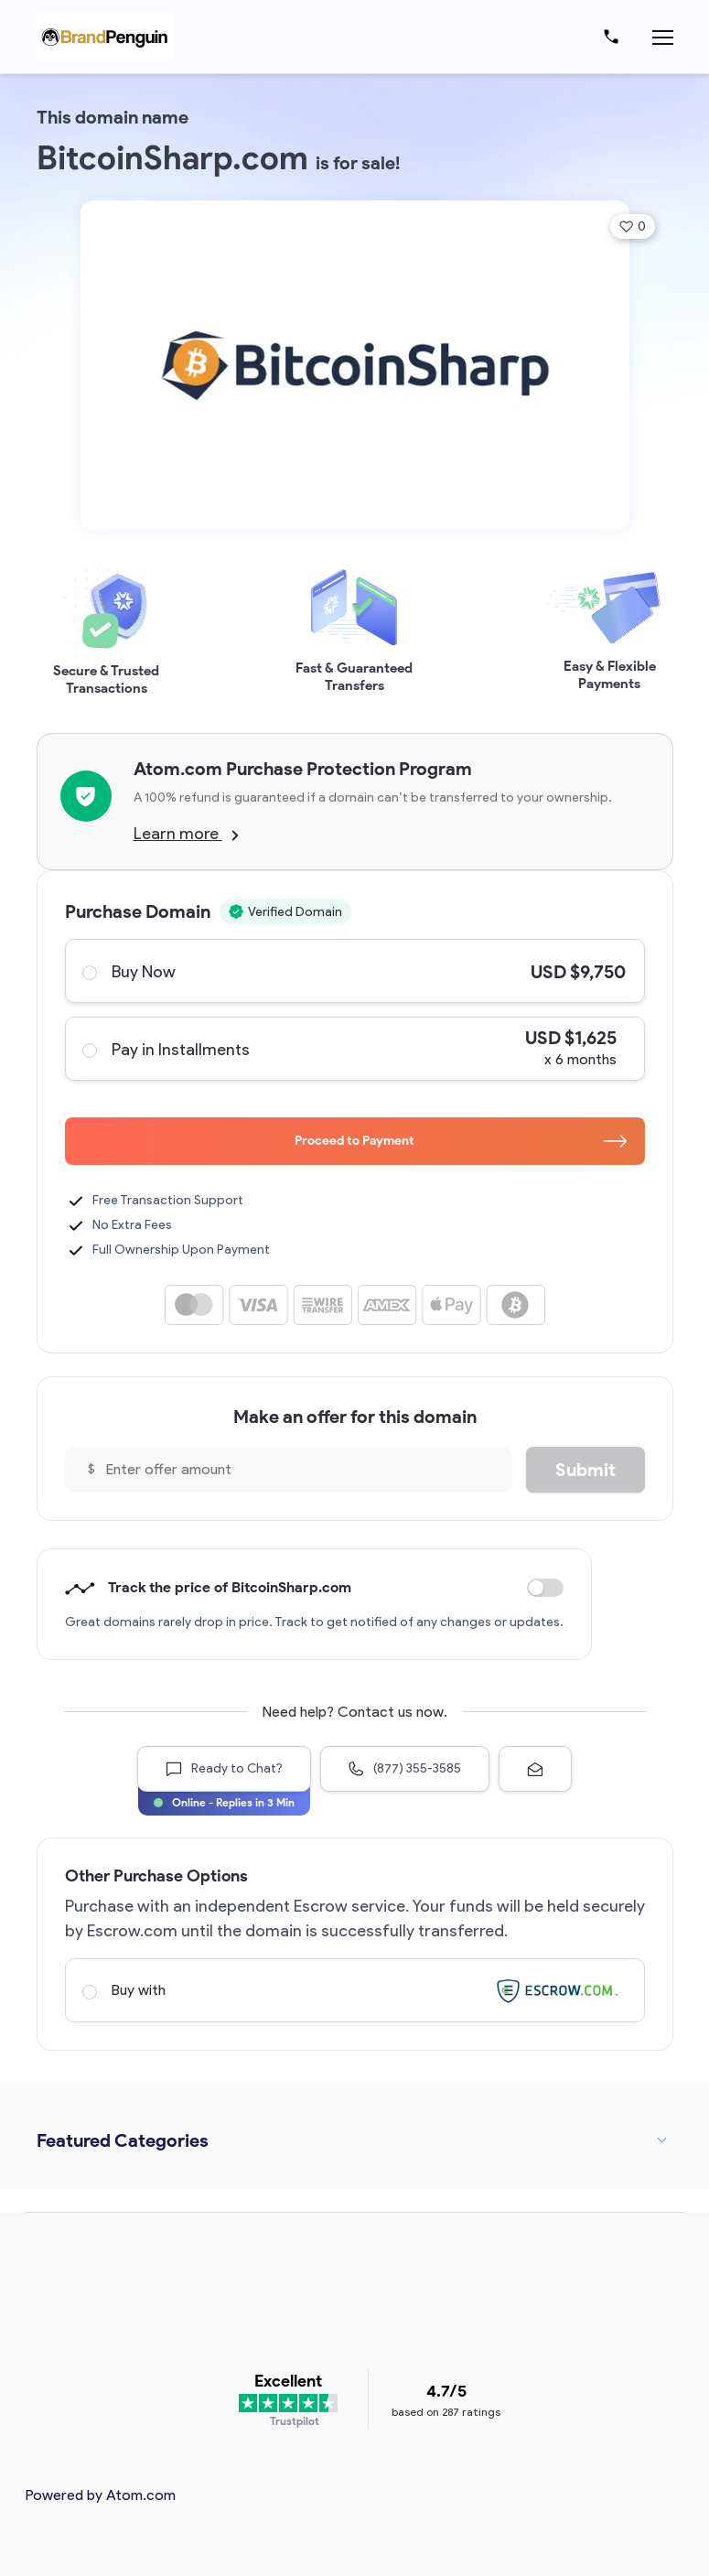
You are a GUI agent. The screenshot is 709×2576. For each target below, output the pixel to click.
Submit (585, 1470)
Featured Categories (123, 2140)
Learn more (186, 834)
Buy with (354, 1990)
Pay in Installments (354, 1049)
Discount (545, 1588)
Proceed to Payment (461, 1140)
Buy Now (354, 971)
